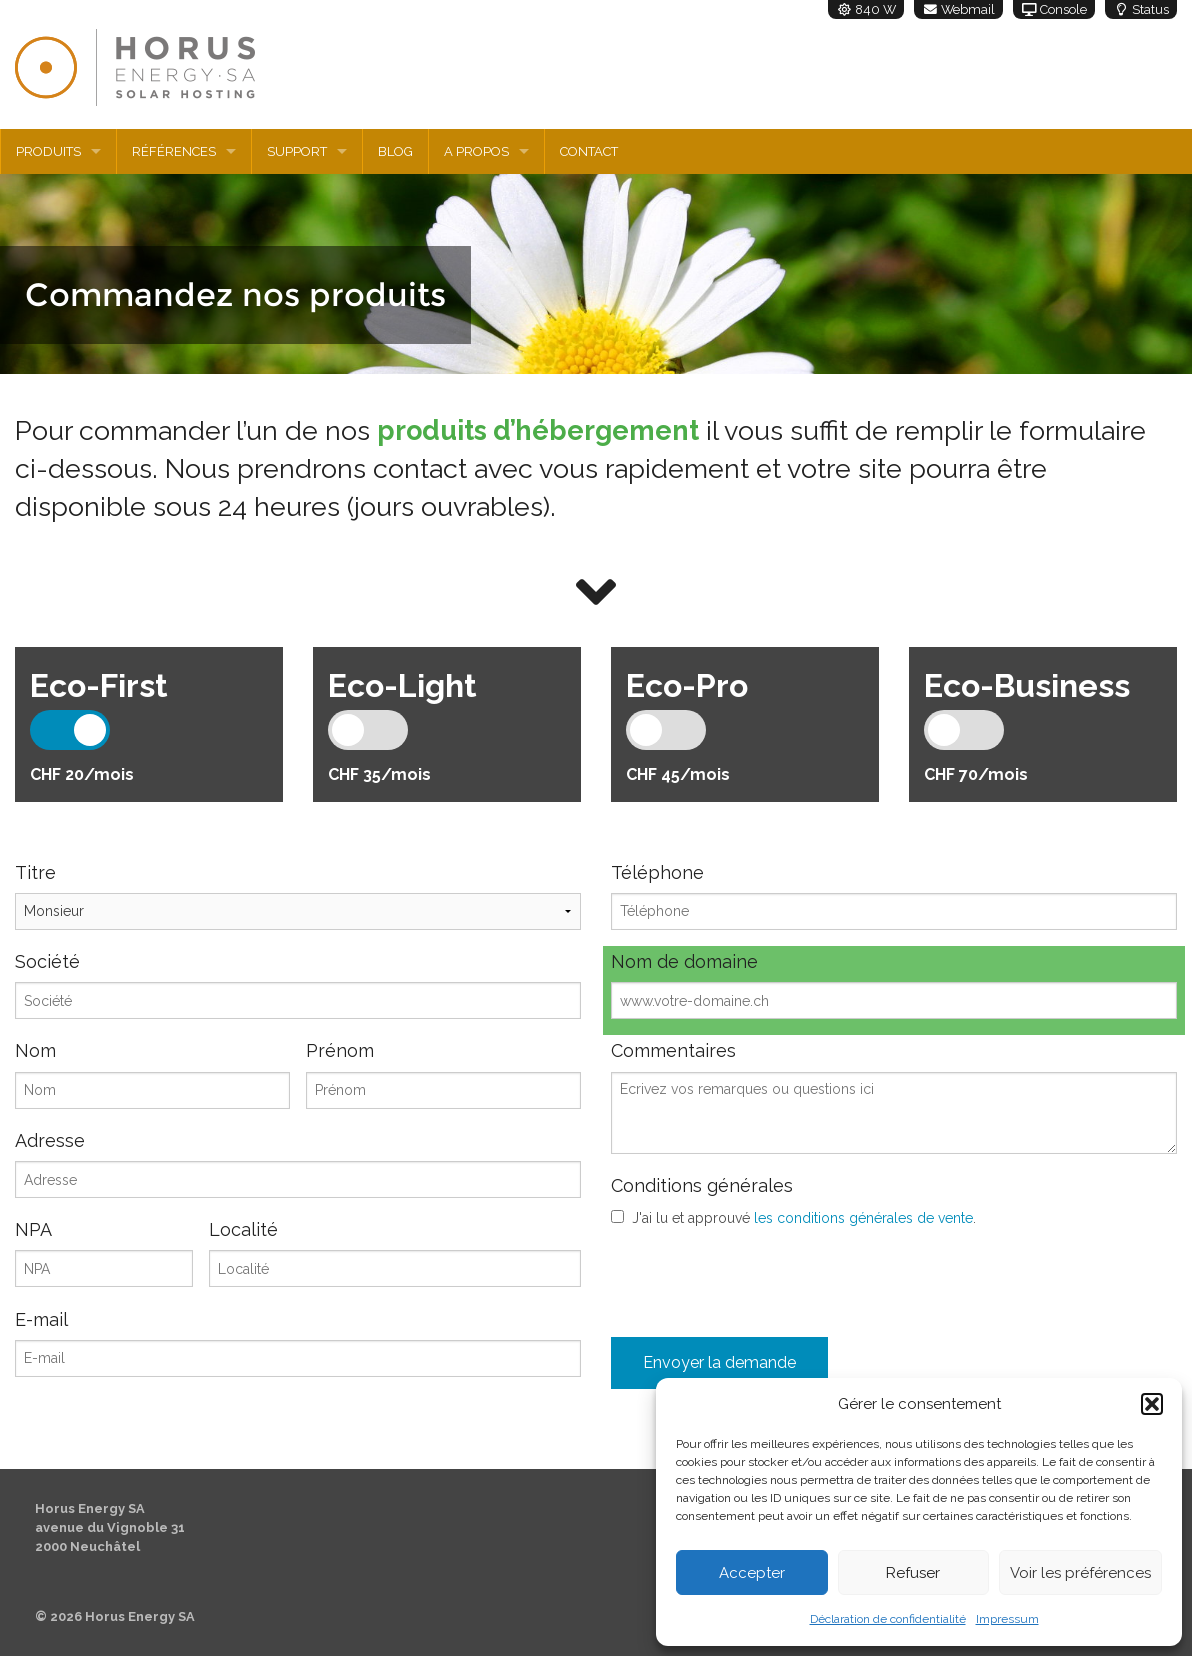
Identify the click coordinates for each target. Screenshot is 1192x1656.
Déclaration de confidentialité (888, 1619)
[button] (1152, 1404)
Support (297, 151)
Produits (48, 151)
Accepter (752, 1573)
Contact (589, 151)
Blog (395, 151)
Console (1054, 9)
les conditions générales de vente (863, 1218)
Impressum (1007, 1619)
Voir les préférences (1080, 1573)
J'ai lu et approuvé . (804, 1218)
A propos (476, 151)
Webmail (958, 9)
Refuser (913, 1573)
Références (174, 151)
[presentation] (763, 1278)
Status (1141, 9)
